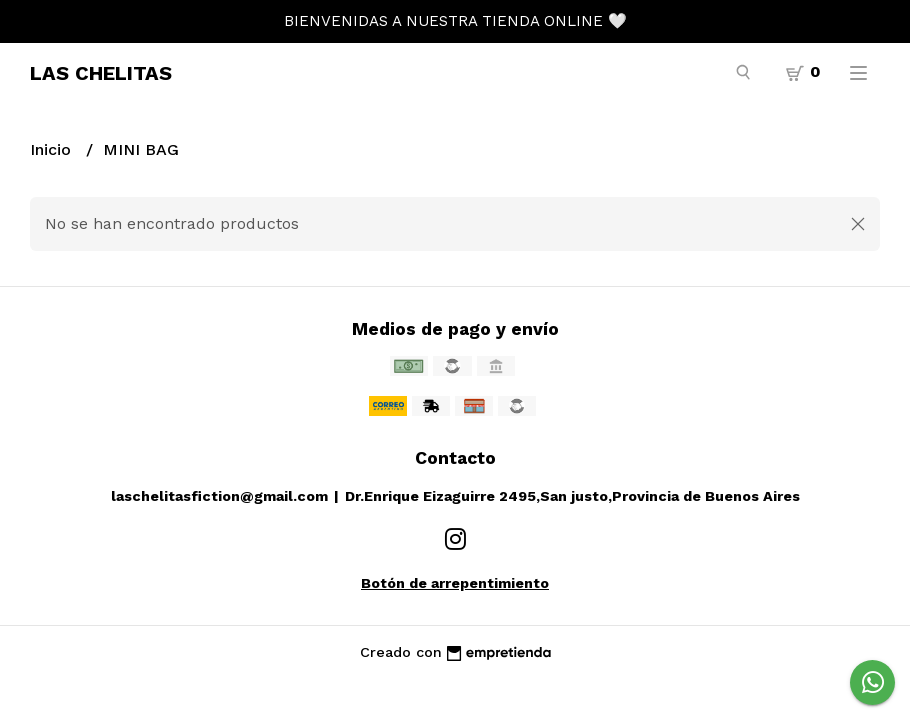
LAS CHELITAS (101, 73)
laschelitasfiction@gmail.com (219, 496)
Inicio (53, 149)
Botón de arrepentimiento (455, 583)
